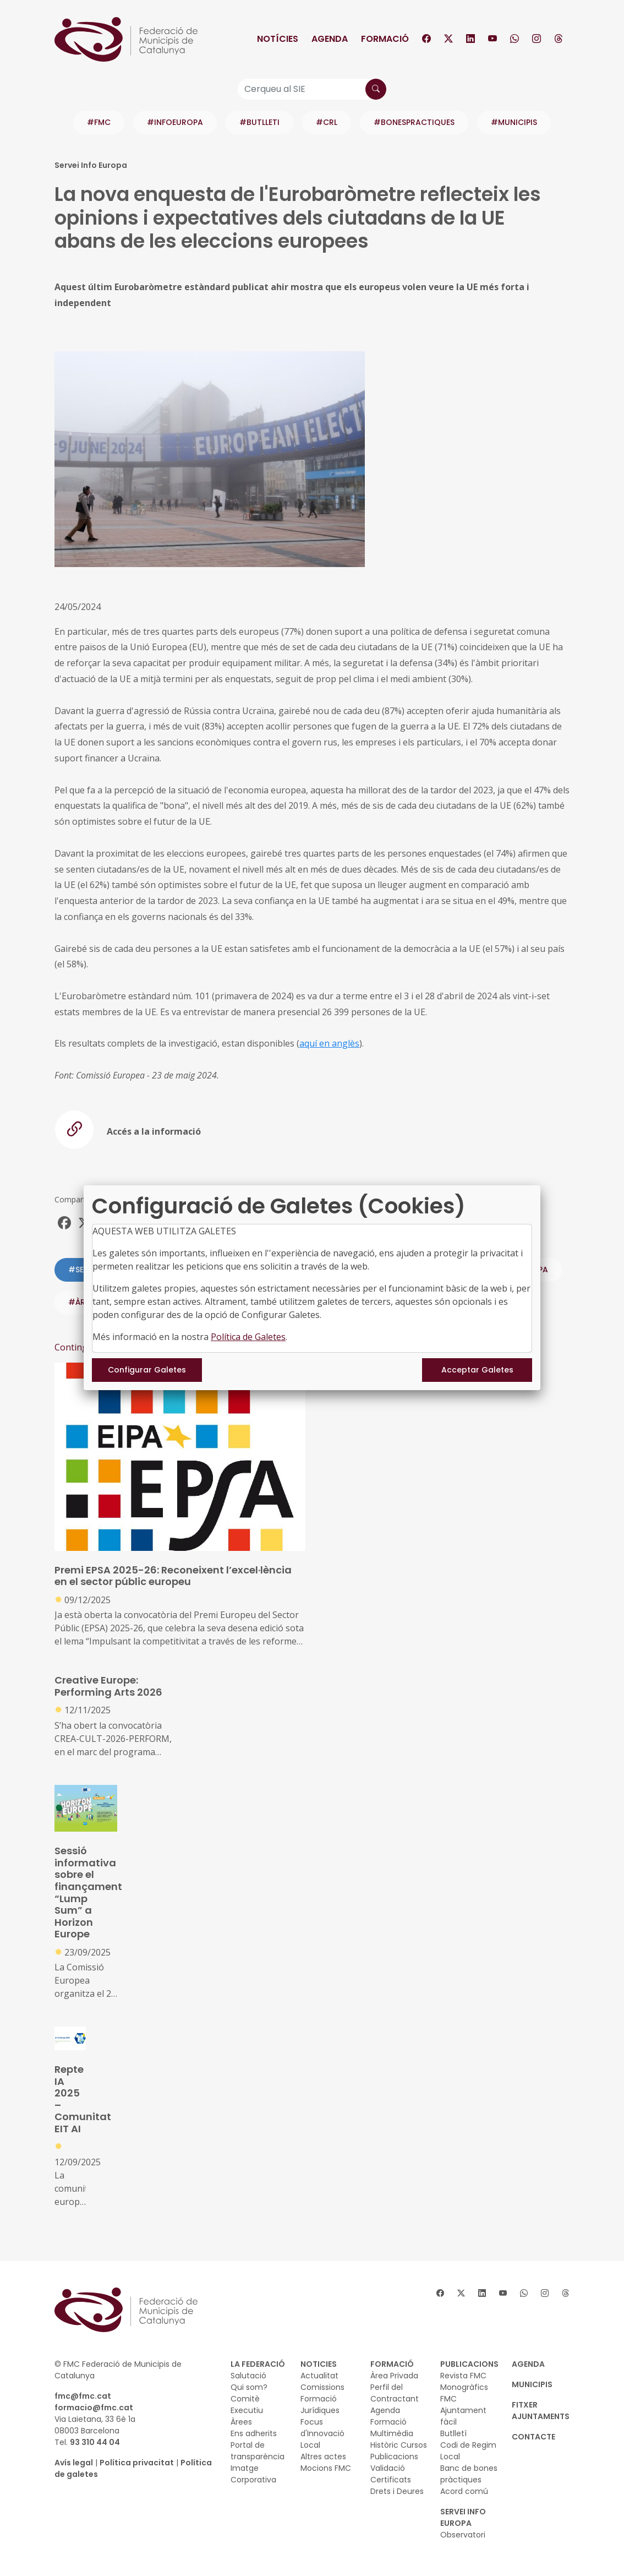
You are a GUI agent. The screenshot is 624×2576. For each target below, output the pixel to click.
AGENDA (528, 2364)
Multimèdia (391, 2433)
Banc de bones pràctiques (468, 2474)
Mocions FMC (325, 2468)
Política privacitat (137, 2462)
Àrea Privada (394, 2375)
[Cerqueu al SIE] (312, 89)
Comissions (322, 2387)
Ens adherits (254, 2433)
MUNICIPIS (532, 2384)
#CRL (326, 122)
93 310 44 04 (95, 2442)
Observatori (462, 2534)
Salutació (248, 2375)
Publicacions (394, 2456)
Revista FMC (463, 2375)
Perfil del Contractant (394, 2393)
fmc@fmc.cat (82, 2395)
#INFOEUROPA (175, 122)
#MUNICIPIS (514, 122)
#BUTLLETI (259, 122)
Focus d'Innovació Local (322, 2433)
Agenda (329, 38)
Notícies (277, 38)
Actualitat (319, 2375)
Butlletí (453, 2433)
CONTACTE (533, 2436)
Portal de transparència (257, 2450)
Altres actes (323, 2456)
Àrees (241, 2421)
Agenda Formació (388, 2416)
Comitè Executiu (247, 2404)
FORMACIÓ (392, 2364)
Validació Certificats (390, 2474)
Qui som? (249, 2387)
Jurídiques (320, 2410)
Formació (385, 38)
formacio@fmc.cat (93, 2407)
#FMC (99, 122)
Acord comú (464, 2491)
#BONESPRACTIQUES (414, 122)
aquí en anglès (329, 1043)
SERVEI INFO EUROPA (463, 2517)
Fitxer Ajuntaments (541, 2410)
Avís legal (73, 2462)
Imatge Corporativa (253, 2474)
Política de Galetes (248, 1337)
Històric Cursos (398, 2444)
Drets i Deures (397, 2491)
